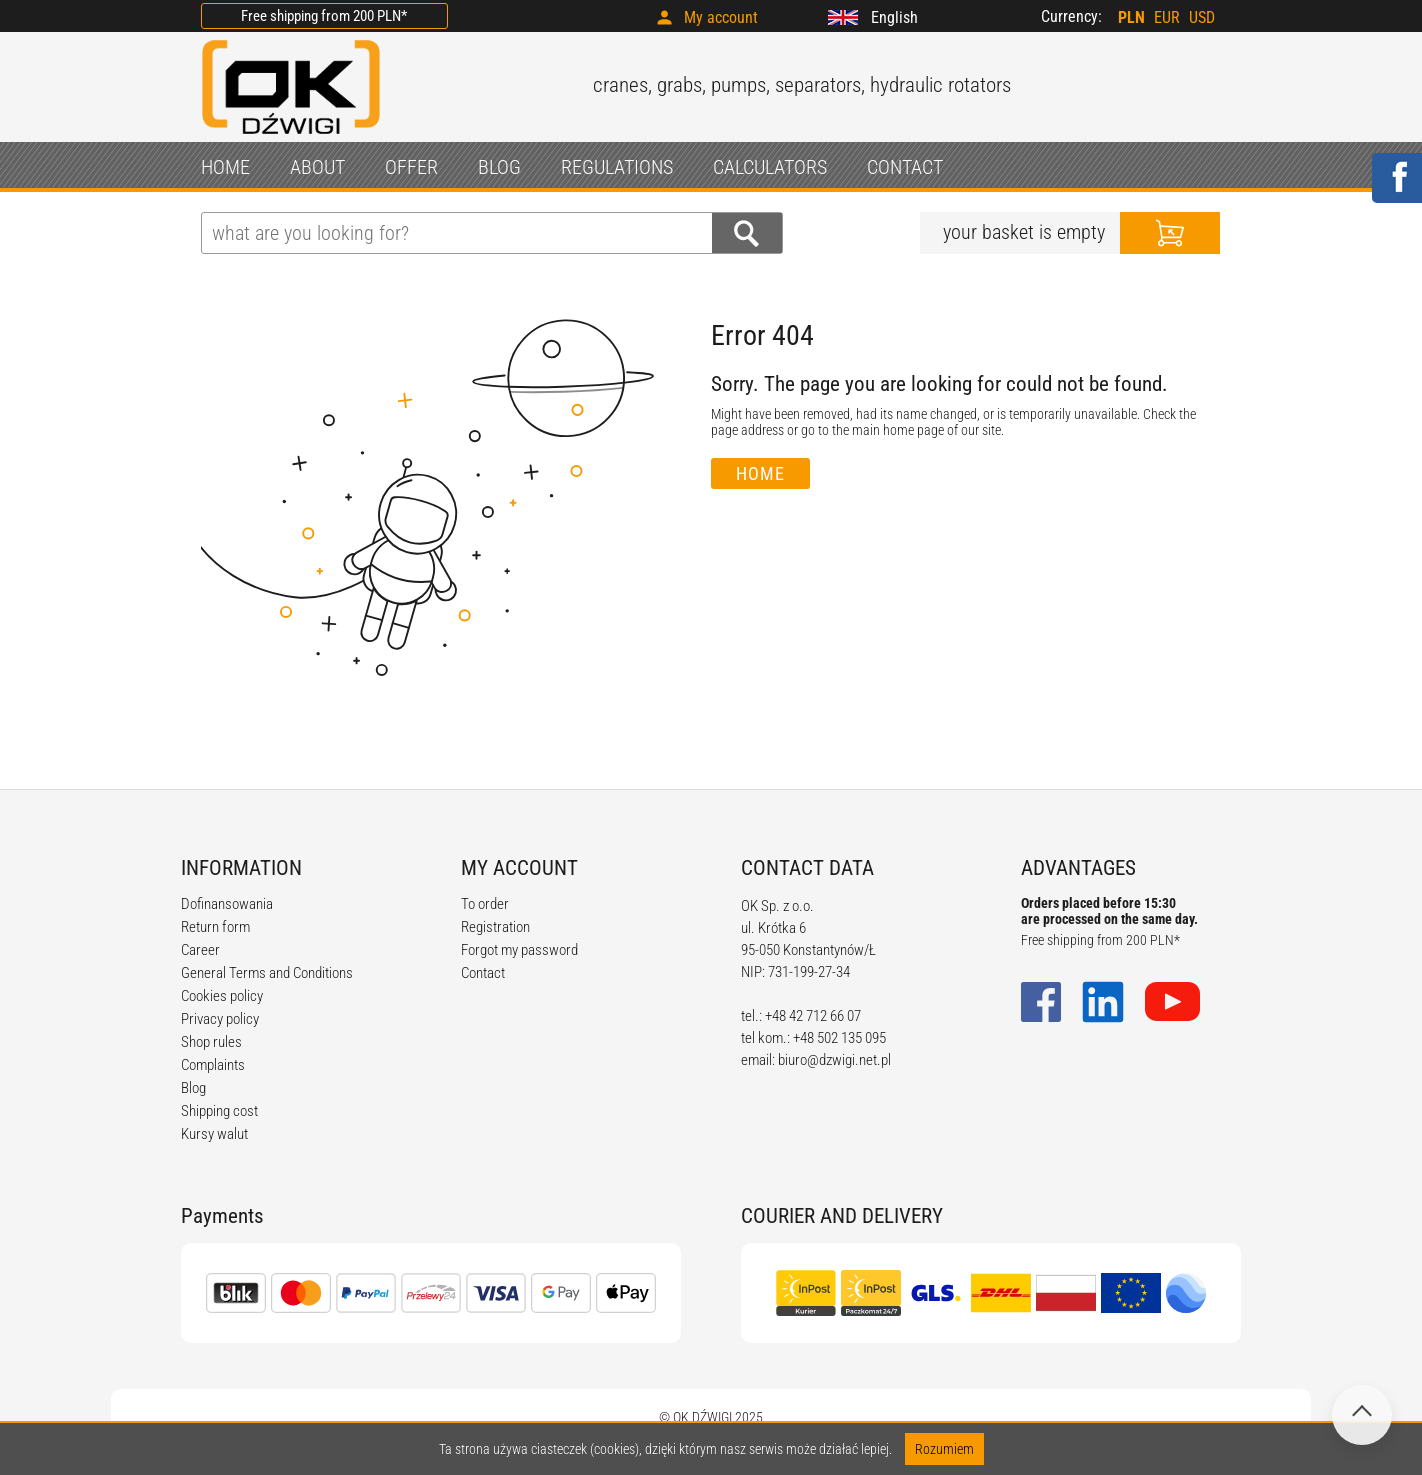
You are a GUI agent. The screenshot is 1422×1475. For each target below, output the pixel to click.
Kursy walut (214, 1134)
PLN (1131, 17)
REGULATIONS (617, 167)
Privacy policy (220, 1019)
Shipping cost (219, 1111)
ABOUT (317, 167)
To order (485, 904)
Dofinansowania (227, 904)
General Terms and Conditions (267, 973)
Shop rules (211, 1042)
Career (200, 950)
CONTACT (905, 167)
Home (760, 473)
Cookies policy (222, 996)
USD (1202, 17)
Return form (215, 927)
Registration (495, 927)
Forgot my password (519, 950)
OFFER (411, 167)
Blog (193, 1088)
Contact (483, 973)
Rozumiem (944, 1449)
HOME (225, 167)
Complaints (213, 1065)
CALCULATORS (770, 167)
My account (721, 17)
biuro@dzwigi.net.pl (834, 1060)
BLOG (499, 167)
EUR (1167, 17)
